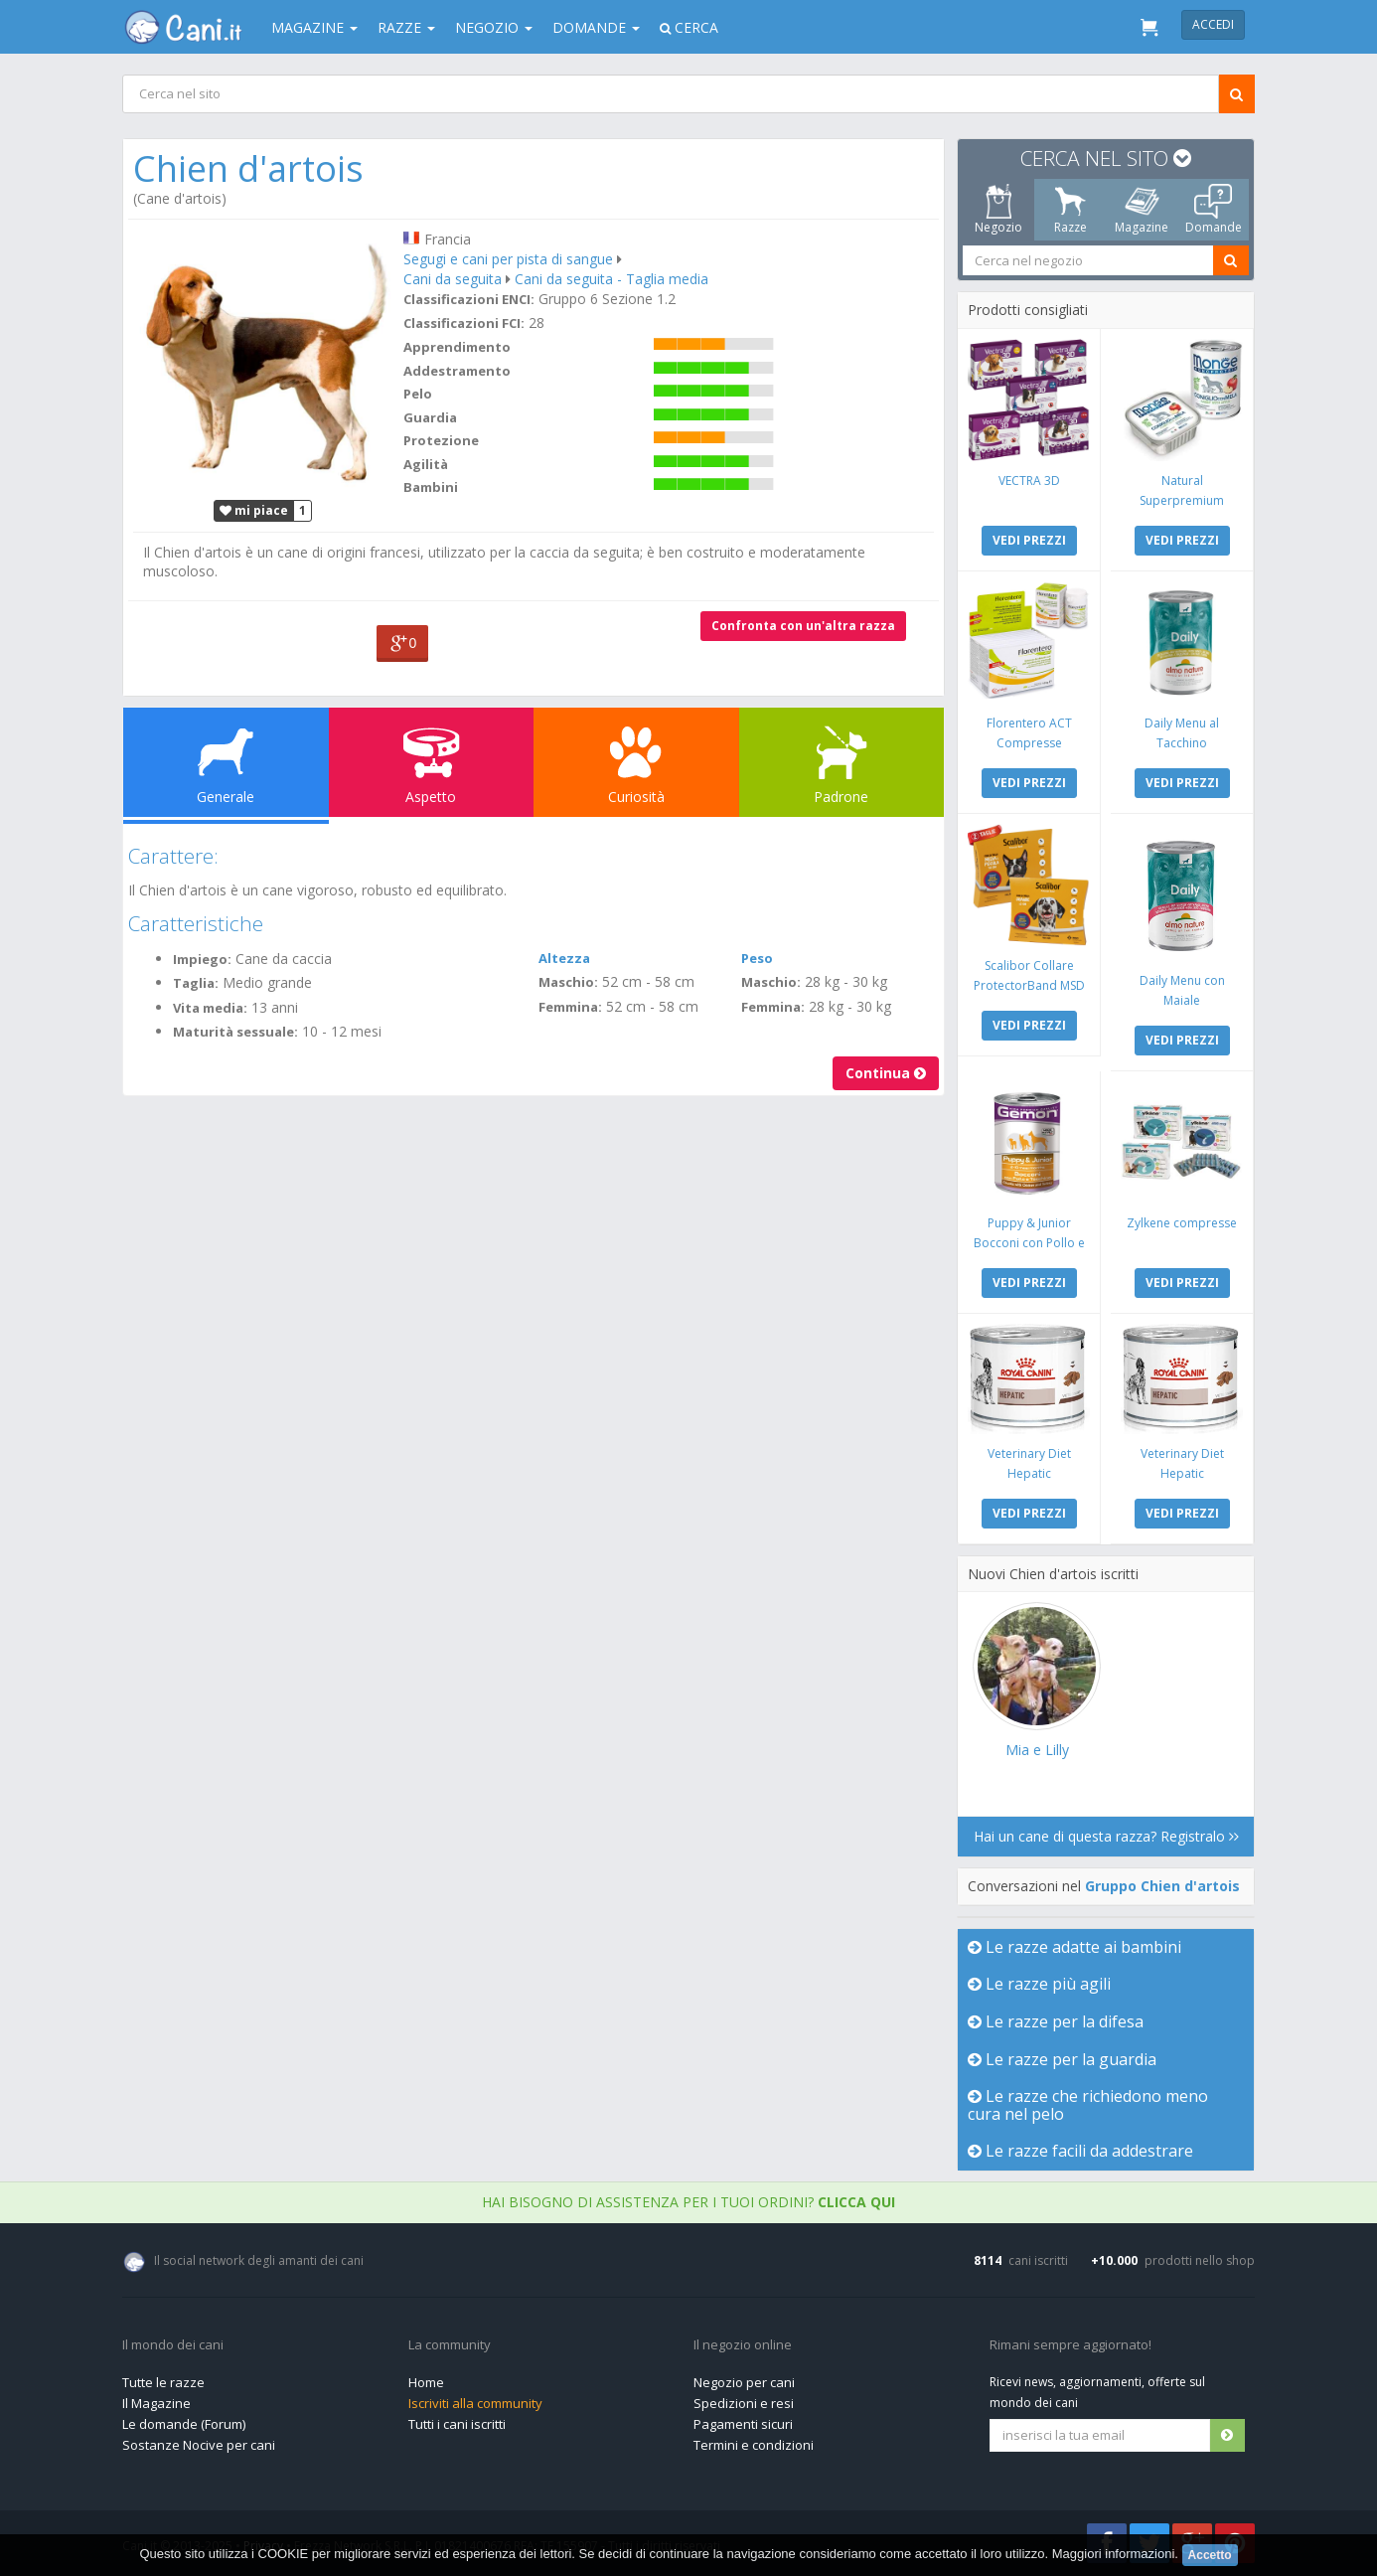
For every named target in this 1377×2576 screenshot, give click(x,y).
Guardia (430, 417)
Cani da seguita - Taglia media (611, 278)
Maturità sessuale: (235, 1032)
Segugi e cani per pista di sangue (508, 258)
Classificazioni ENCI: (469, 299)
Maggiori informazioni (1113, 2553)
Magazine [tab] (1141, 210)
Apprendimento (457, 347)
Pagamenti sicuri (743, 2424)
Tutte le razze (163, 2382)
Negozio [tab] (998, 210)
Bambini (430, 487)
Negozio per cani (744, 2382)
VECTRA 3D (1029, 480)
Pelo (417, 393)
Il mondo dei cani (173, 2345)
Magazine (314, 27)
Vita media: (210, 1008)
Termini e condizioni (753, 2445)
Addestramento (457, 371)
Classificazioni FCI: (464, 323)
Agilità (425, 464)
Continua (885, 1072)
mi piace (254, 510)
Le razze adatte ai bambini (1074, 1947)
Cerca (689, 27)
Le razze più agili (1039, 1984)
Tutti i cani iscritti (457, 2424)
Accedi (1213, 24)
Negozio (494, 27)
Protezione (441, 440)
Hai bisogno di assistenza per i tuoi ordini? (688, 2201)
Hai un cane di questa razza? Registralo (1106, 1836)
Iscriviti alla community (475, 2403)
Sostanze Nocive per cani (198, 2445)
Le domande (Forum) (183, 2424)
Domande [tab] (1213, 210)
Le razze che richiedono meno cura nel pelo (1088, 2105)
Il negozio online (742, 2345)
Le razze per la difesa (1056, 2021)
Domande (596, 27)
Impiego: (202, 959)
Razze (406, 27)
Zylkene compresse (1182, 1222)
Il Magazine (156, 2403)
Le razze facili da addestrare (1080, 2151)
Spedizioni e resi (743, 2403)
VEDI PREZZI (1029, 540)
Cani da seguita (452, 278)
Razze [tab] (1070, 210)
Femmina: (570, 1007)
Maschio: (568, 982)
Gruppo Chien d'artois (1162, 1885)
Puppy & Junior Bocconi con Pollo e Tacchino (1029, 1242)
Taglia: (196, 983)
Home (426, 2382)
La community (449, 2345)
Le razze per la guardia (1062, 2059)
